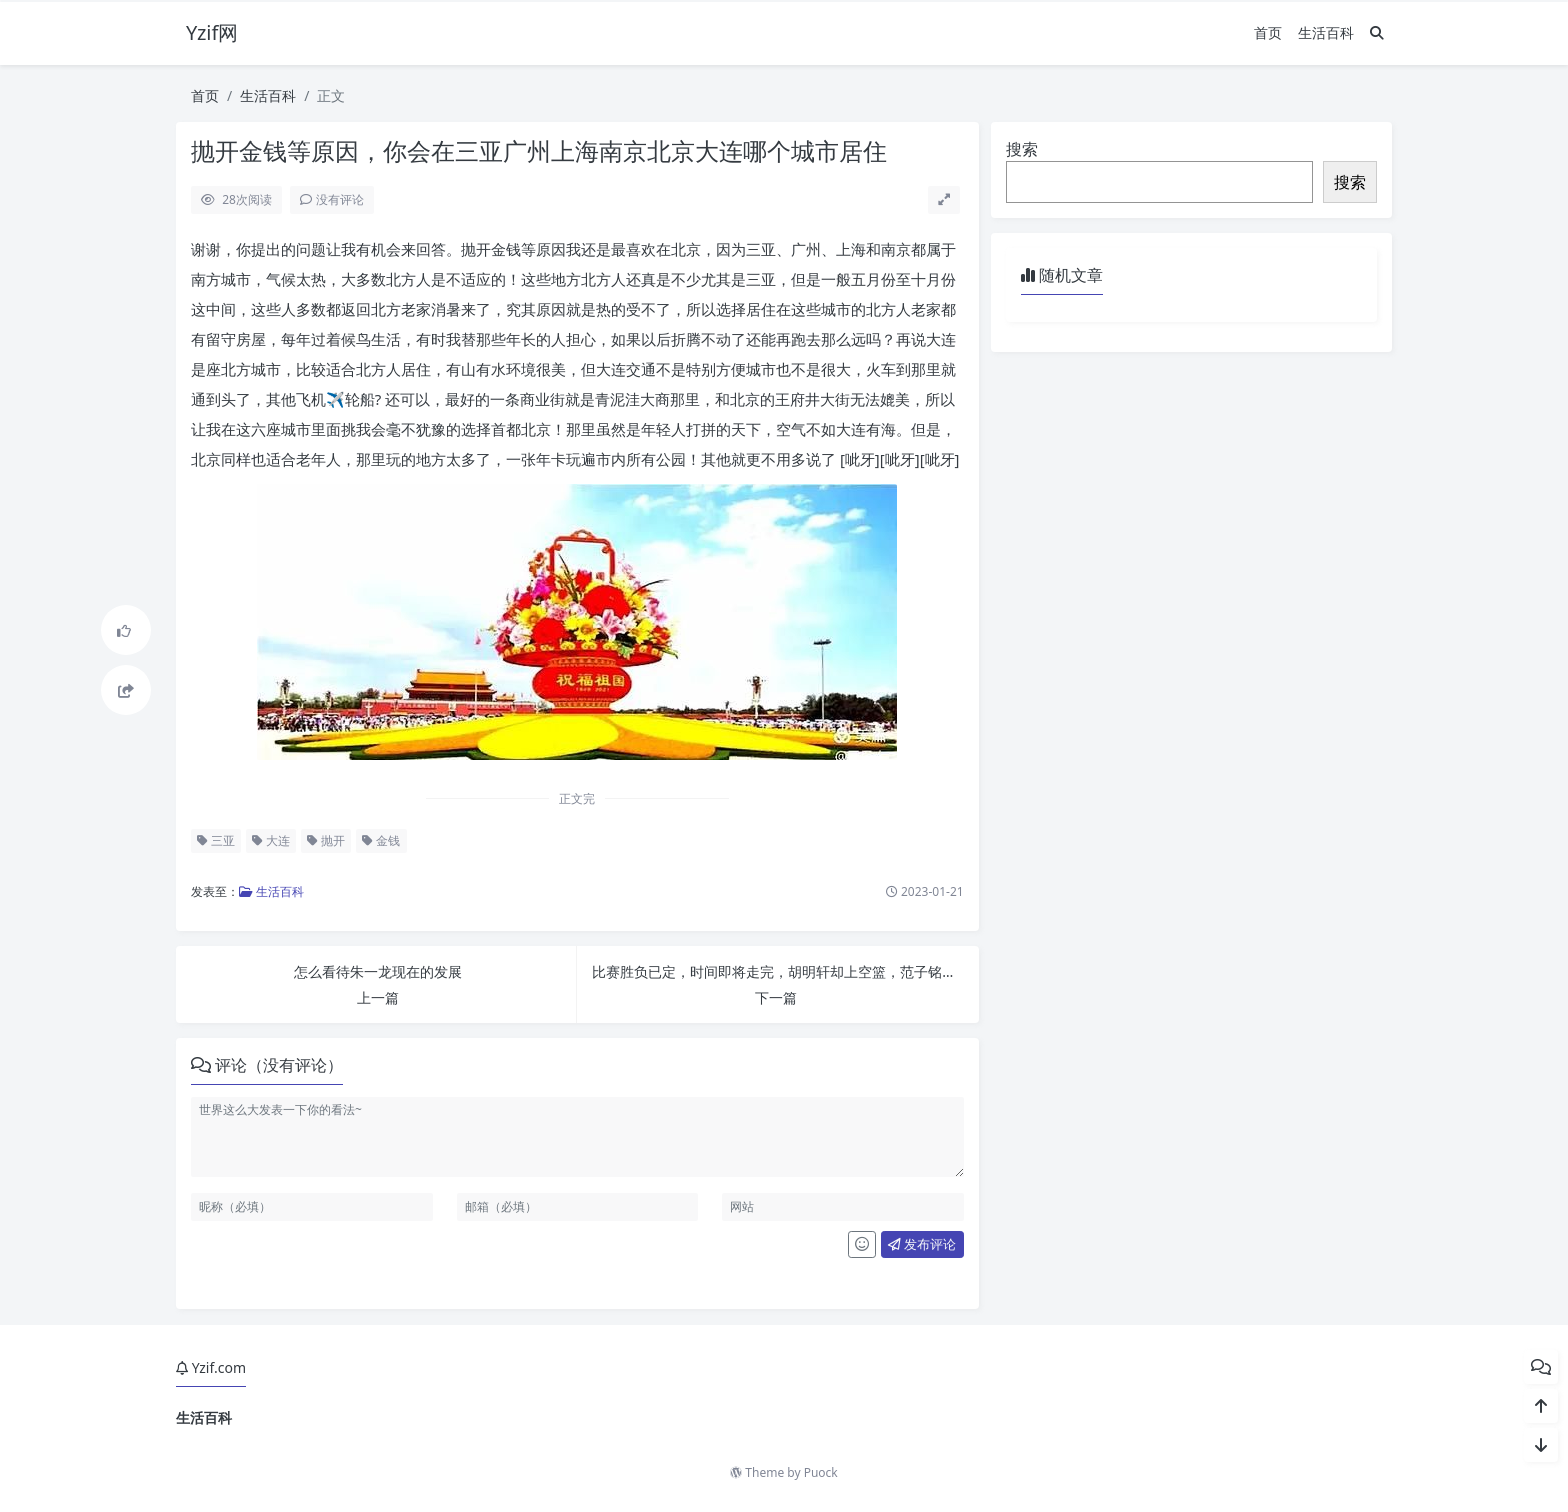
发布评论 (922, 1244)
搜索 (1022, 149)
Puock (821, 1472)
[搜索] (1377, 32)
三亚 (216, 840)
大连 (271, 840)
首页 (1268, 32)
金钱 (381, 840)
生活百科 (1326, 32)
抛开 (326, 840)
